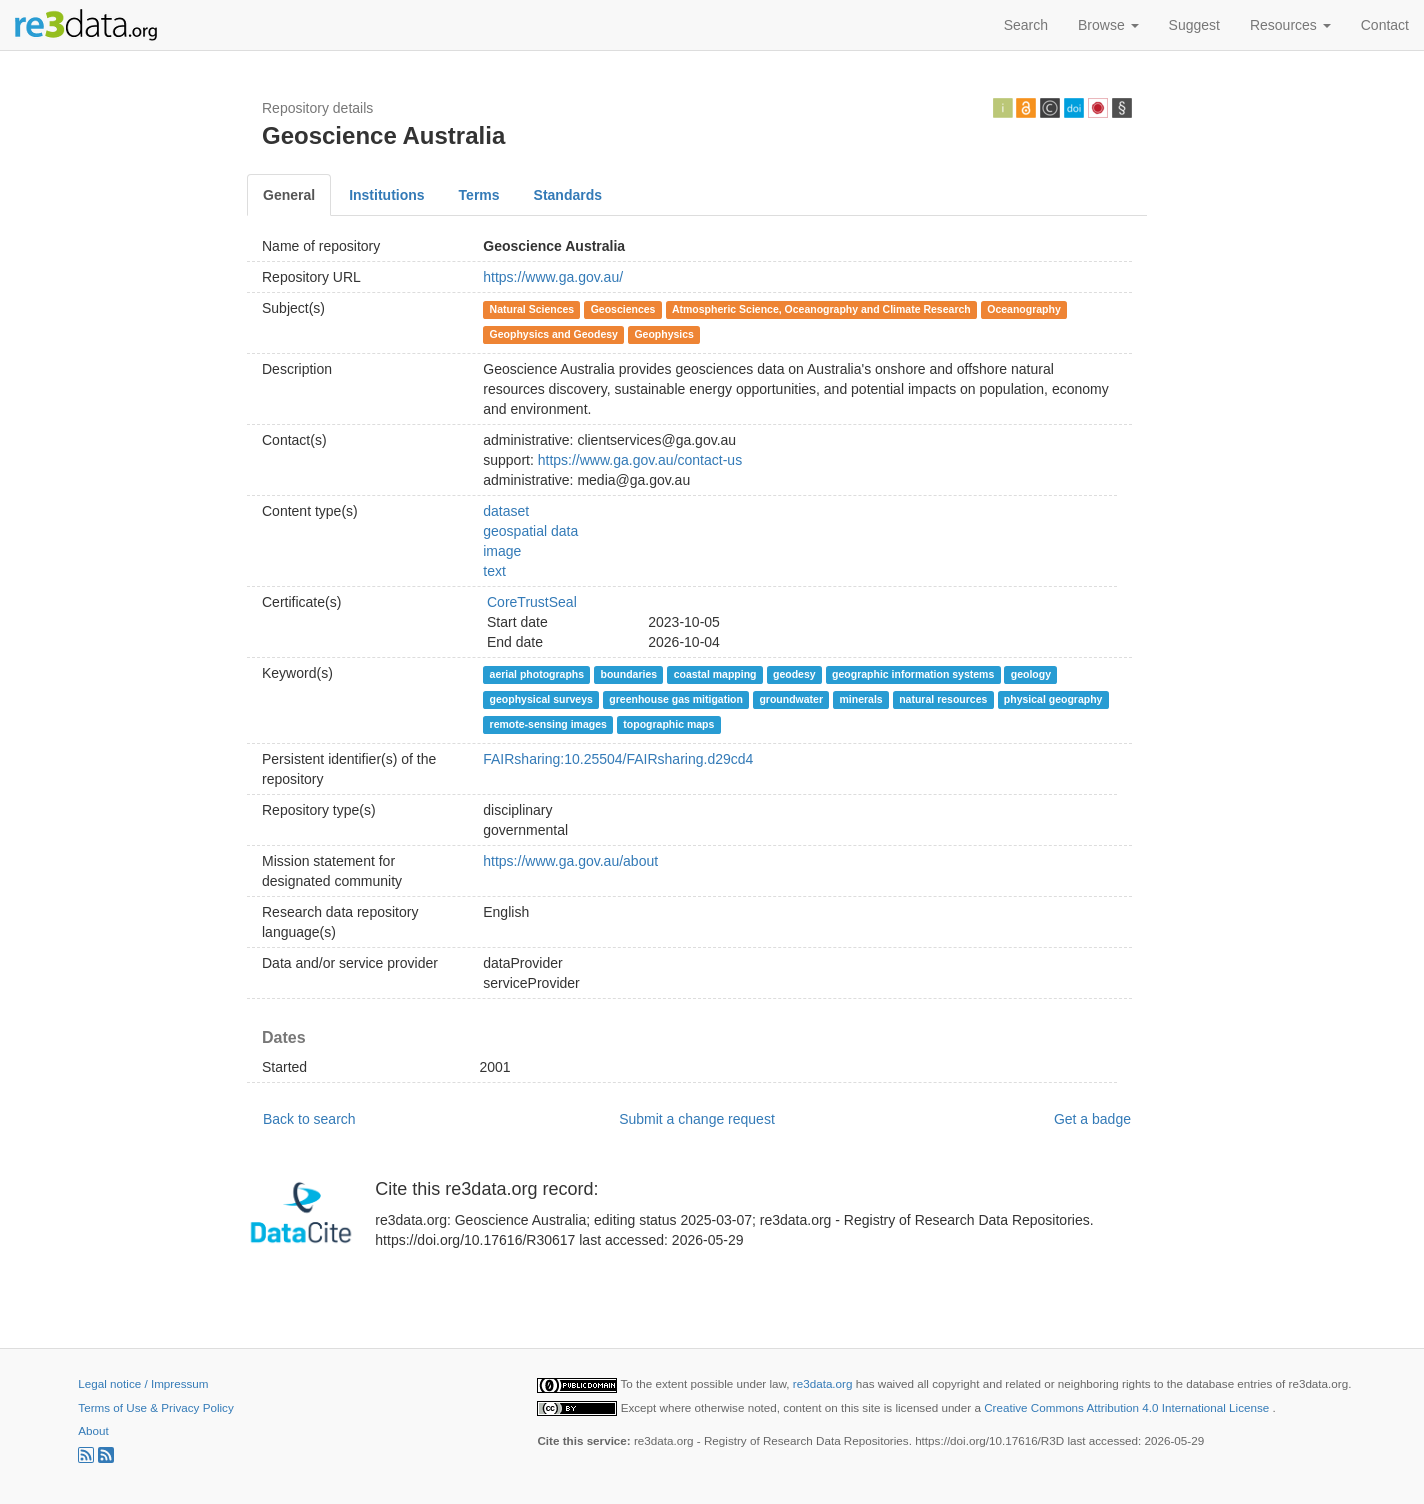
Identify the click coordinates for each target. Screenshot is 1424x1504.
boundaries (629, 674)
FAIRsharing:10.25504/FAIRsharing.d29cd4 (618, 759)
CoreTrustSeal (532, 602)
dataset (506, 511)
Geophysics (664, 334)
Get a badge (1092, 1119)
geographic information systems (913, 674)
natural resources (943, 699)
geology (1031, 674)
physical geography (1053, 699)
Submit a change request (697, 1119)
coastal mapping (715, 674)
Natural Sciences (532, 309)
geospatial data (530, 531)
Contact (1385, 25)
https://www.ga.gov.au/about (570, 861)
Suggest (1194, 25)
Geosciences (623, 309)
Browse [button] (1108, 25)
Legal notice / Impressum (143, 1383)
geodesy (794, 674)
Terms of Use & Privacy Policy (155, 1407)
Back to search (309, 1119)
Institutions (386, 195)
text (494, 571)
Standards (568, 195)
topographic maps (668, 724)
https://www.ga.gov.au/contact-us (640, 460)
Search (1026, 25)
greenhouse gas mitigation (676, 699)
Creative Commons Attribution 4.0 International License (1128, 1407)
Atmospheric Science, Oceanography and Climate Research (821, 309)
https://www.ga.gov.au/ (553, 277)
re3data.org (824, 1383)
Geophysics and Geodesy (554, 334)
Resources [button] (1290, 25)
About (93, 1430)
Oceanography (1024, 309)
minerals (861, 699)
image (502, 551)
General (289, 195)
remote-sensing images (548, 724)
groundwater (791, 699)
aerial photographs (537, 674)
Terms (479, 195)
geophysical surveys (541, 699)
